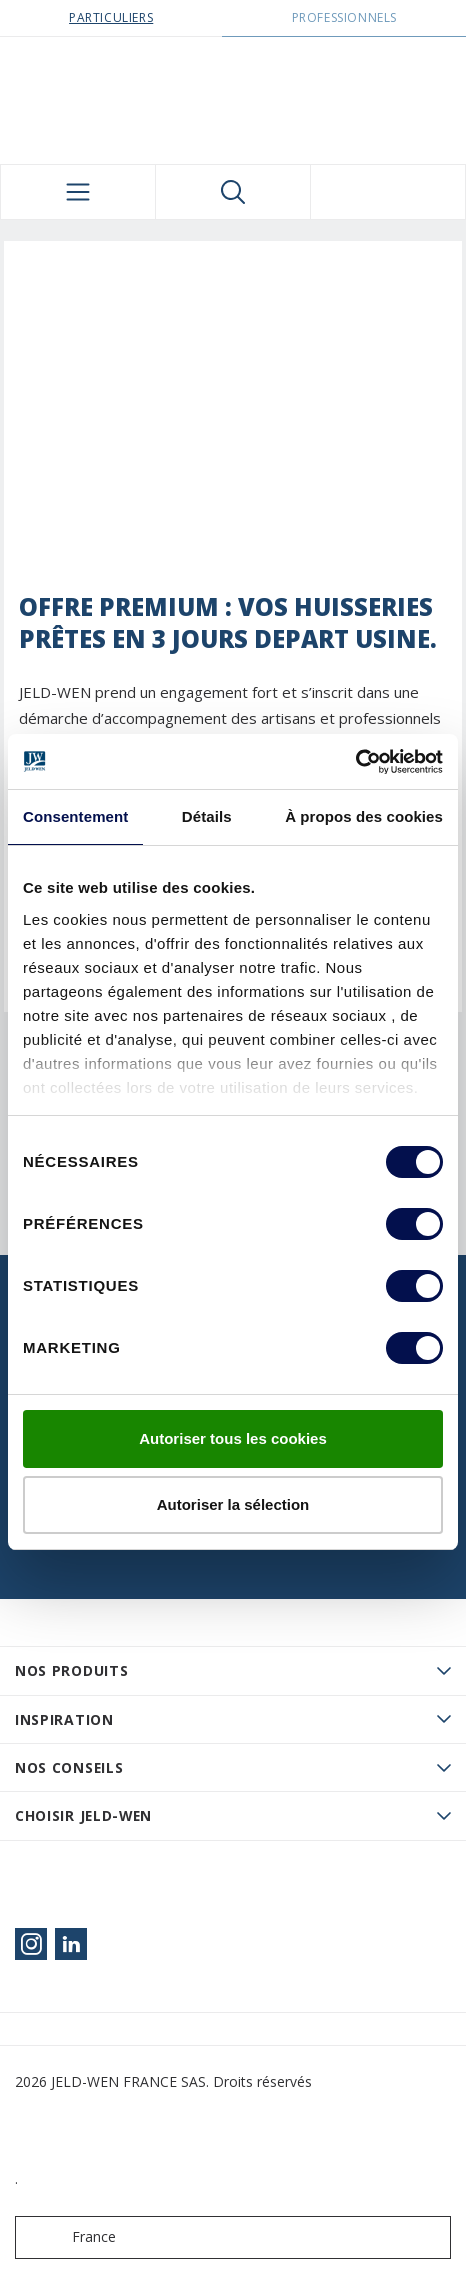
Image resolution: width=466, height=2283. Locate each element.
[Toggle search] (233, 192)
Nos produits (71, 1670)
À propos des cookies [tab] (364, 816)
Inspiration (64, 1719)
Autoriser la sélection (233, 1504)
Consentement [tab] (75, 816)
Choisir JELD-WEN (83, 1815)
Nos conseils (69, 1767)
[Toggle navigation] (78, 192)
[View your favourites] (388, 192)
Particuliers (111, 17)
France (70, 2237)
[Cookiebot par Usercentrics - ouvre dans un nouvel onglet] (355, 762)
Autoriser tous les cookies (233, 1438)
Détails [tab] (207, 816)
